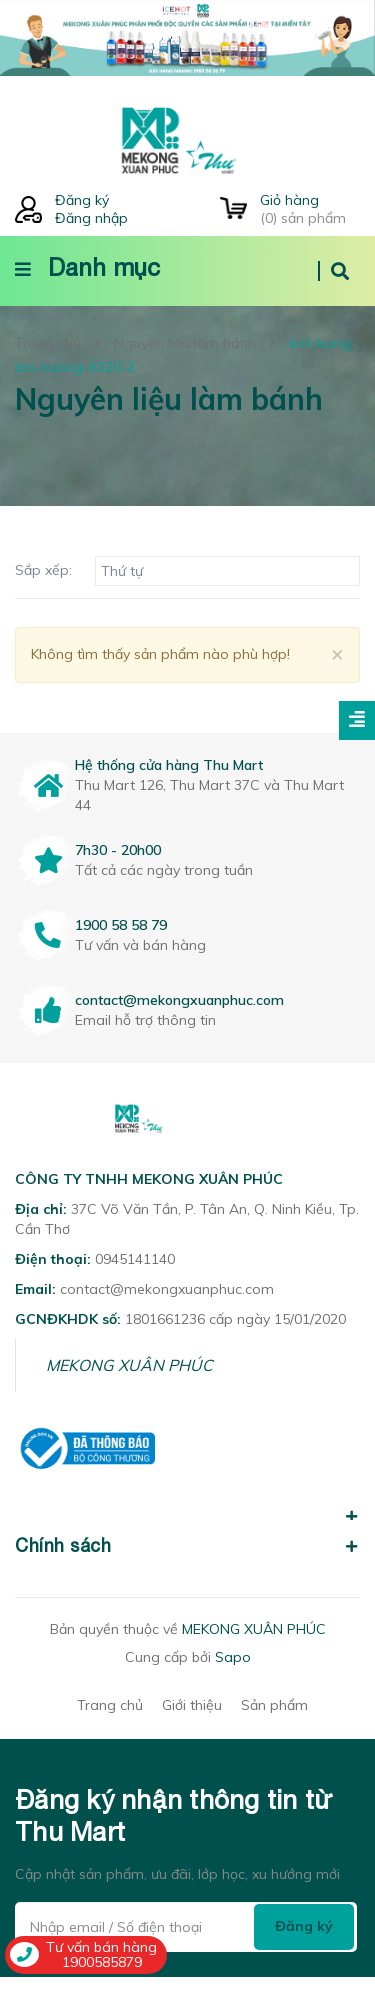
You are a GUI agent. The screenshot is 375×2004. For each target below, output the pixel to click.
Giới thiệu (192, 1705)
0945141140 (135, 1259)
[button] (187, 1505)
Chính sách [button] (187, 1545)
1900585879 (102, 1962)
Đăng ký (82, 200)
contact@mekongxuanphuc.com (179, 1000)
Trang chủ (110, 1705)
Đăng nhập (91, 218)
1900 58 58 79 (121, 925)
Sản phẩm (274, 1705)
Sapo (233, 1657)
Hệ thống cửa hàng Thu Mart (169, 765)
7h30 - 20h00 (118, 850)
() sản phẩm (310, 209)
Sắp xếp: (43, 570)
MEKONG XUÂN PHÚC (129, 1365)
